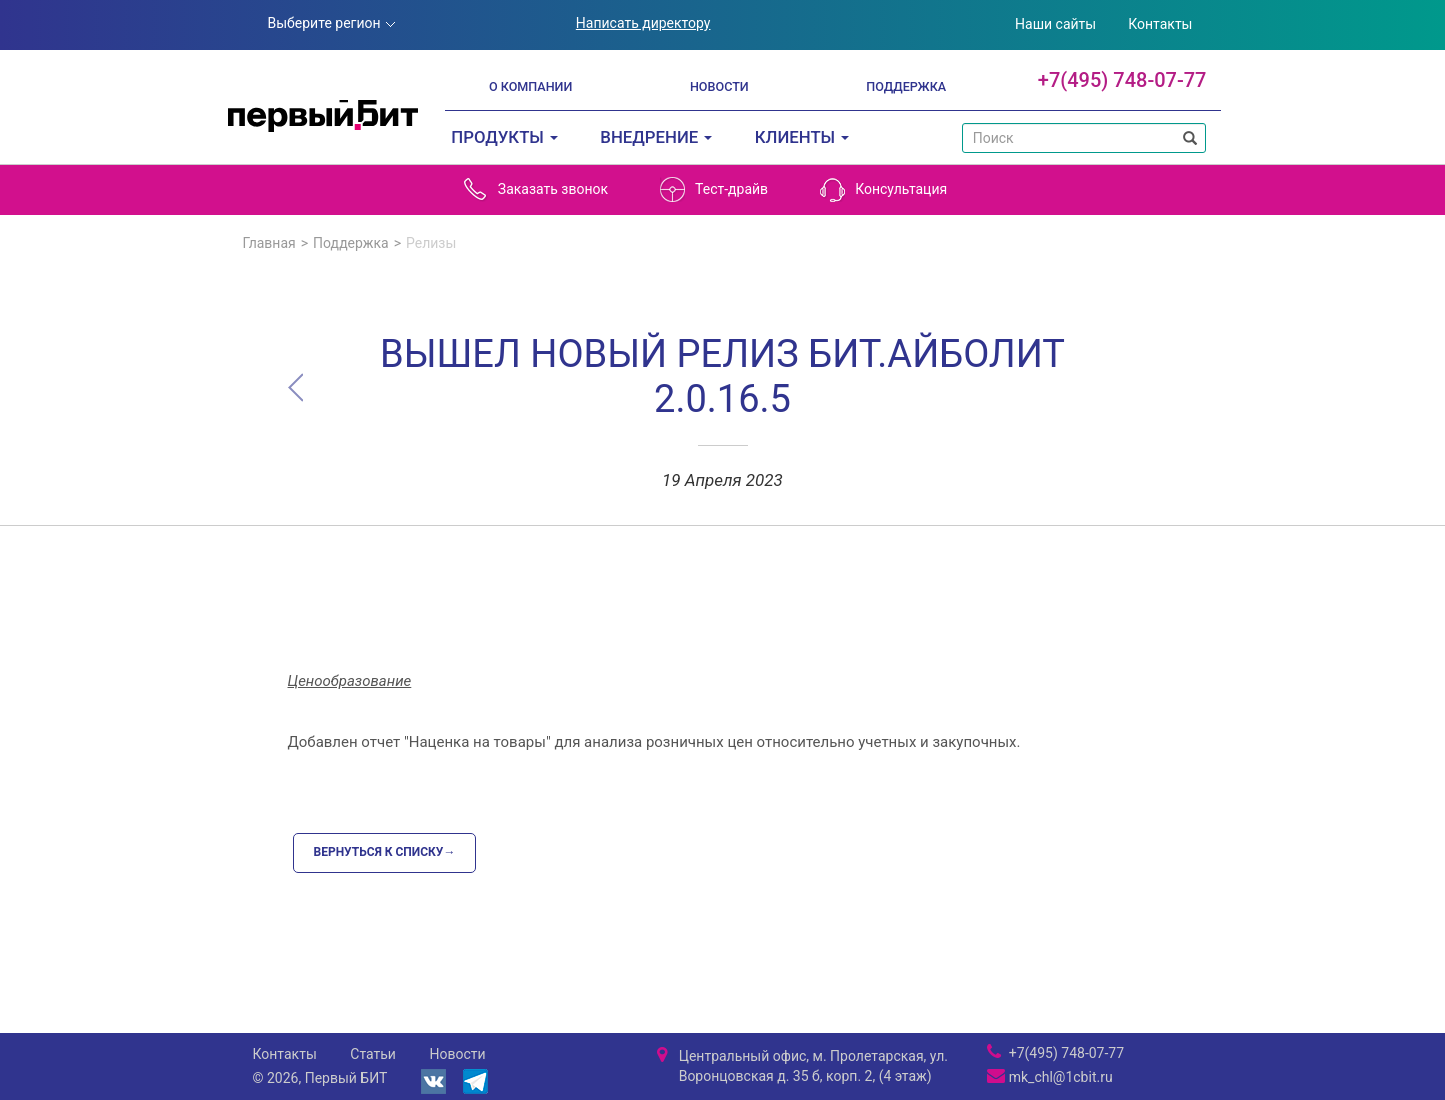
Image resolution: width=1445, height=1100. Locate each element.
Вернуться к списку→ (385, 852)
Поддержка (906, 86)
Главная (269, 243)
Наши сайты (1055, 24)
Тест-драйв (714, 189)
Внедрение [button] (656, 137)
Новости (719, 86)
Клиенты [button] (802, 137)
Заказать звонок (535, 189)
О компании (530, 86)
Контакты (1160, 24)
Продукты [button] (504, 137)
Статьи (373, 1054)
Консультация (883, 189)
